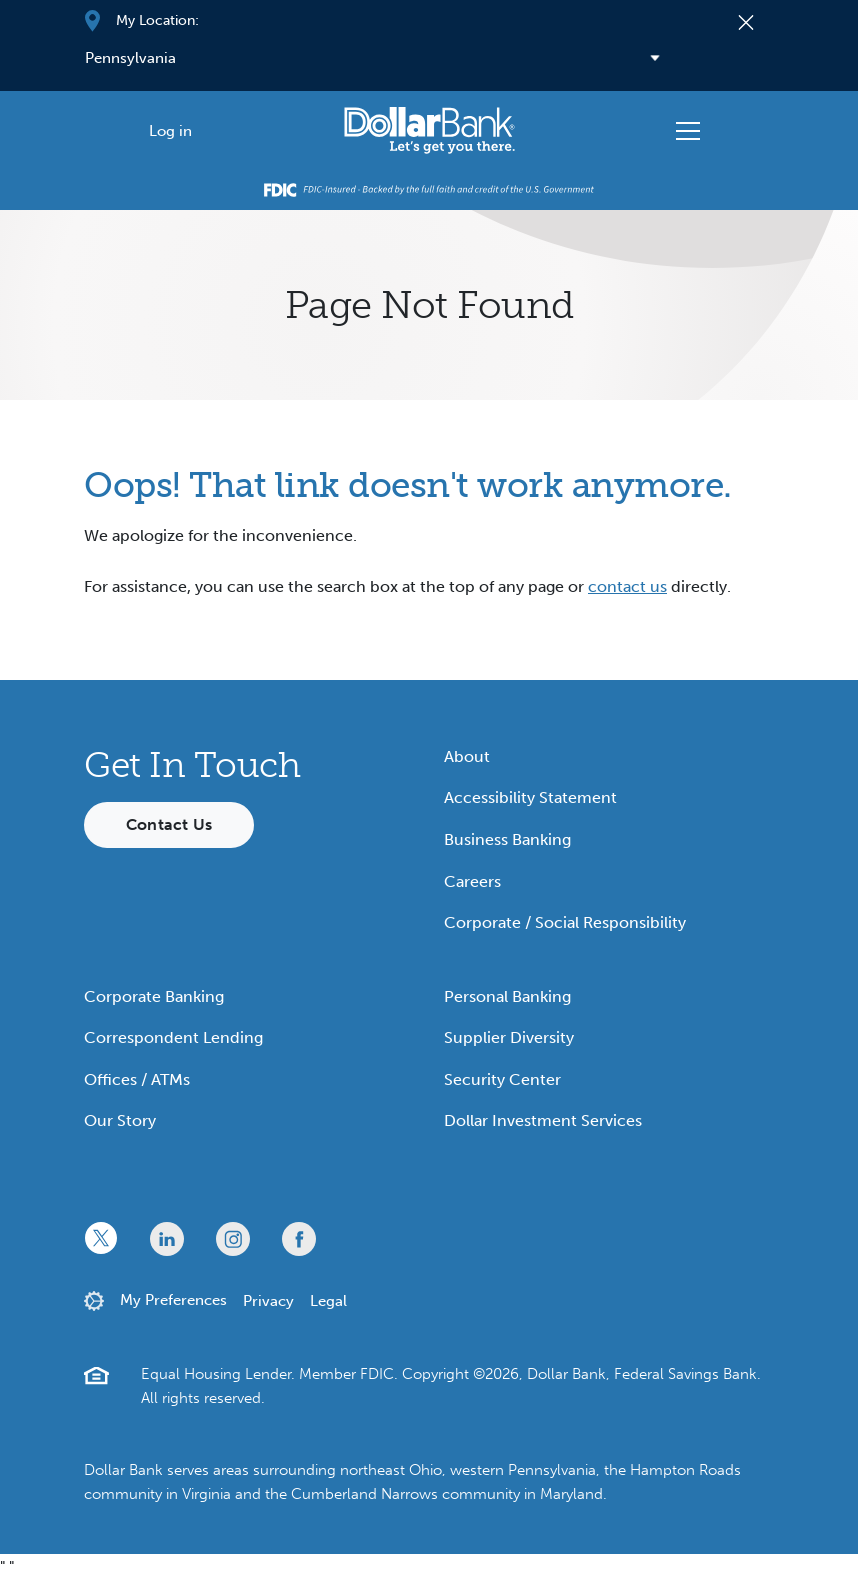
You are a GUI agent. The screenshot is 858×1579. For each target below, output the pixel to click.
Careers (472, 881)
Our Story (120, 1120)
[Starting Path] (429, 130)
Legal (328, 1301)
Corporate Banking (154, 996)
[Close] (746, 21)
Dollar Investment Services (543, 1120)
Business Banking (507, 839)
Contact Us (169, 824)
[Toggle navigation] (688, 131)
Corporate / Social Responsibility (565, 922)
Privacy (268, 1301)
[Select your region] (398, 57)
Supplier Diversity (509, 1037)
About (467, 756)
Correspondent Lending (173, 1037)
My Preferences (173, 1300)
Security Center (502, 1079)
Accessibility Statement (530, 797)
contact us (627, 586)
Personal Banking (507, 996)
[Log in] (170, 130)
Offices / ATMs (137, 1079)
